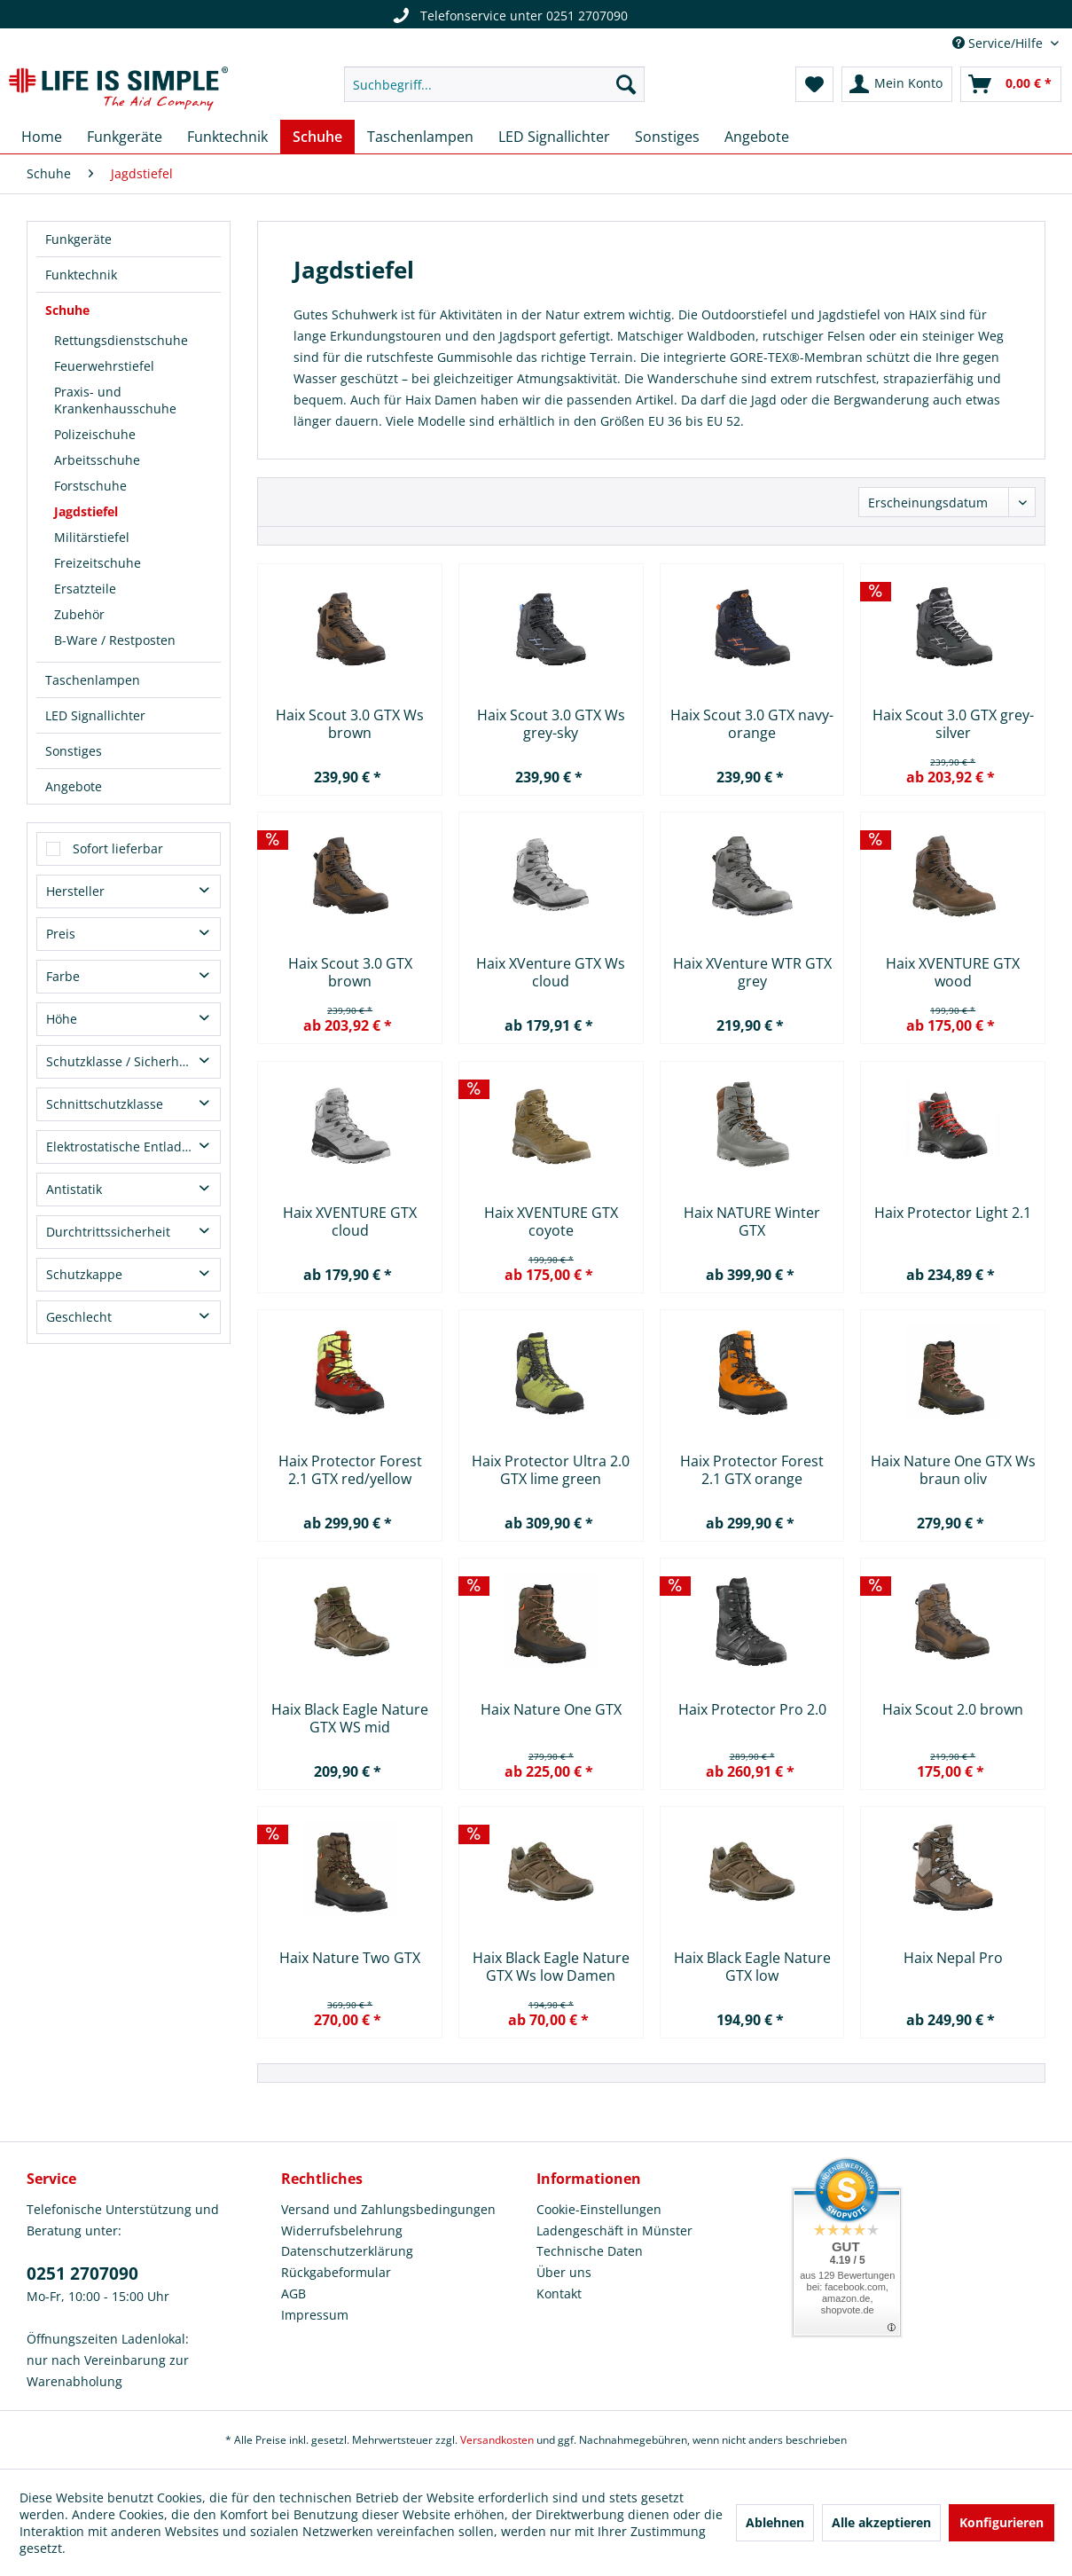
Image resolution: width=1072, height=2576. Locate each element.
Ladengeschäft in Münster (614, 2230)
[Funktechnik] (227, 136)
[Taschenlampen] (420, 136)
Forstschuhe (90, 485)
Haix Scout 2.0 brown (952, 1709)
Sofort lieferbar (118, 848)
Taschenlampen (92, 679)
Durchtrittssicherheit (108, 1231)
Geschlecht (79, 1316)
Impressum (314, 2314)
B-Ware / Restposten (115, 640)
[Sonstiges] (667, 136)
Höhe (61, 1018)
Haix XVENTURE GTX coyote (551, 1221)
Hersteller (75, 891)
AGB (293, 2293)
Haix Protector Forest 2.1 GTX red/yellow (350, 1470)
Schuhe (67, 310)
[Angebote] (757, 136)
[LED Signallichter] (554, 136)
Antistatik (74, 1189)
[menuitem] (494, 84)
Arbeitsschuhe (97, 460)
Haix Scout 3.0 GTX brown (350, 972)
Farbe (63, 976)
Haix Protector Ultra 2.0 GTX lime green (551, 1470)
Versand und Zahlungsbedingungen (388, 2209)
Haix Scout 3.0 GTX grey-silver (953, 724)
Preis (60, 933)
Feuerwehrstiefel (104, 365)
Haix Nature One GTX (551, 1709)
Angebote (73, 786)
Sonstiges (73, 750)
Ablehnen (775, 2522)
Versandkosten (497, 2439)
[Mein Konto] (896, 84)
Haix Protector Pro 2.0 (752, 1709)
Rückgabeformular (336, 2272)
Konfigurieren (1001, 2522)
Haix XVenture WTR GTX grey (752, 972)
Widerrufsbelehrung (342, 2230)
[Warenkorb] (1010, 84)
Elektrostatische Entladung (125, 1146)
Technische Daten (589, 2250)
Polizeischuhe (95, 434)
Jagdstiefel (86, 511)
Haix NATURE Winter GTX (752, 1221)
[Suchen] (626, 84)
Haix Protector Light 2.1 (952, 1213)
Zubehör (79, 614)
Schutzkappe (84, 1274)
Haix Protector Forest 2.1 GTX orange (752, 1470)
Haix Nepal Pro (953, 1958)
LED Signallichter (95, 715)
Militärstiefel (91, 537)
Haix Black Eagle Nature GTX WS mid (349, 1718)
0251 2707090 (82, 2273)
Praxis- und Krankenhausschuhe (115, 400)
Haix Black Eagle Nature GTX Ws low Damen (551, 1966)
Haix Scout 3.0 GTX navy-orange (751, 724)
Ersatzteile (85, 588)
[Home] (41, 136)
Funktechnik (81, 274)
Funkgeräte (78, 239)
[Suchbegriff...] (494, 84)
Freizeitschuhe (97, 562)
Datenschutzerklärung (347, 2250)
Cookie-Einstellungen (598, 2209)
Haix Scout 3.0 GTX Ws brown (350, 724)
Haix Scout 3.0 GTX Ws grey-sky (551, 724)
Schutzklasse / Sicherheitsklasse (133, 1061)
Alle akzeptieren (881, 2522)
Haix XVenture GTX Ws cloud (550, 972)
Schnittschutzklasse (104, 1104)
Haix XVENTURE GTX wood (953, 972)
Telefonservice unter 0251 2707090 (503, 16)
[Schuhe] (317, 136)
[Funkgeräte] (124, 136)
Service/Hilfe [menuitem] (999, 43)
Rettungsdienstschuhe (121, 340)
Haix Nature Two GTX (349, 1958)
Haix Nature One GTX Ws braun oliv (953, 1470)
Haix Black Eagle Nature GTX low (752, 1966)
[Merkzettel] (814, 84)
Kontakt (559, 2293)
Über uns (563, 2272)
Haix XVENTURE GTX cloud (350, 1221)
